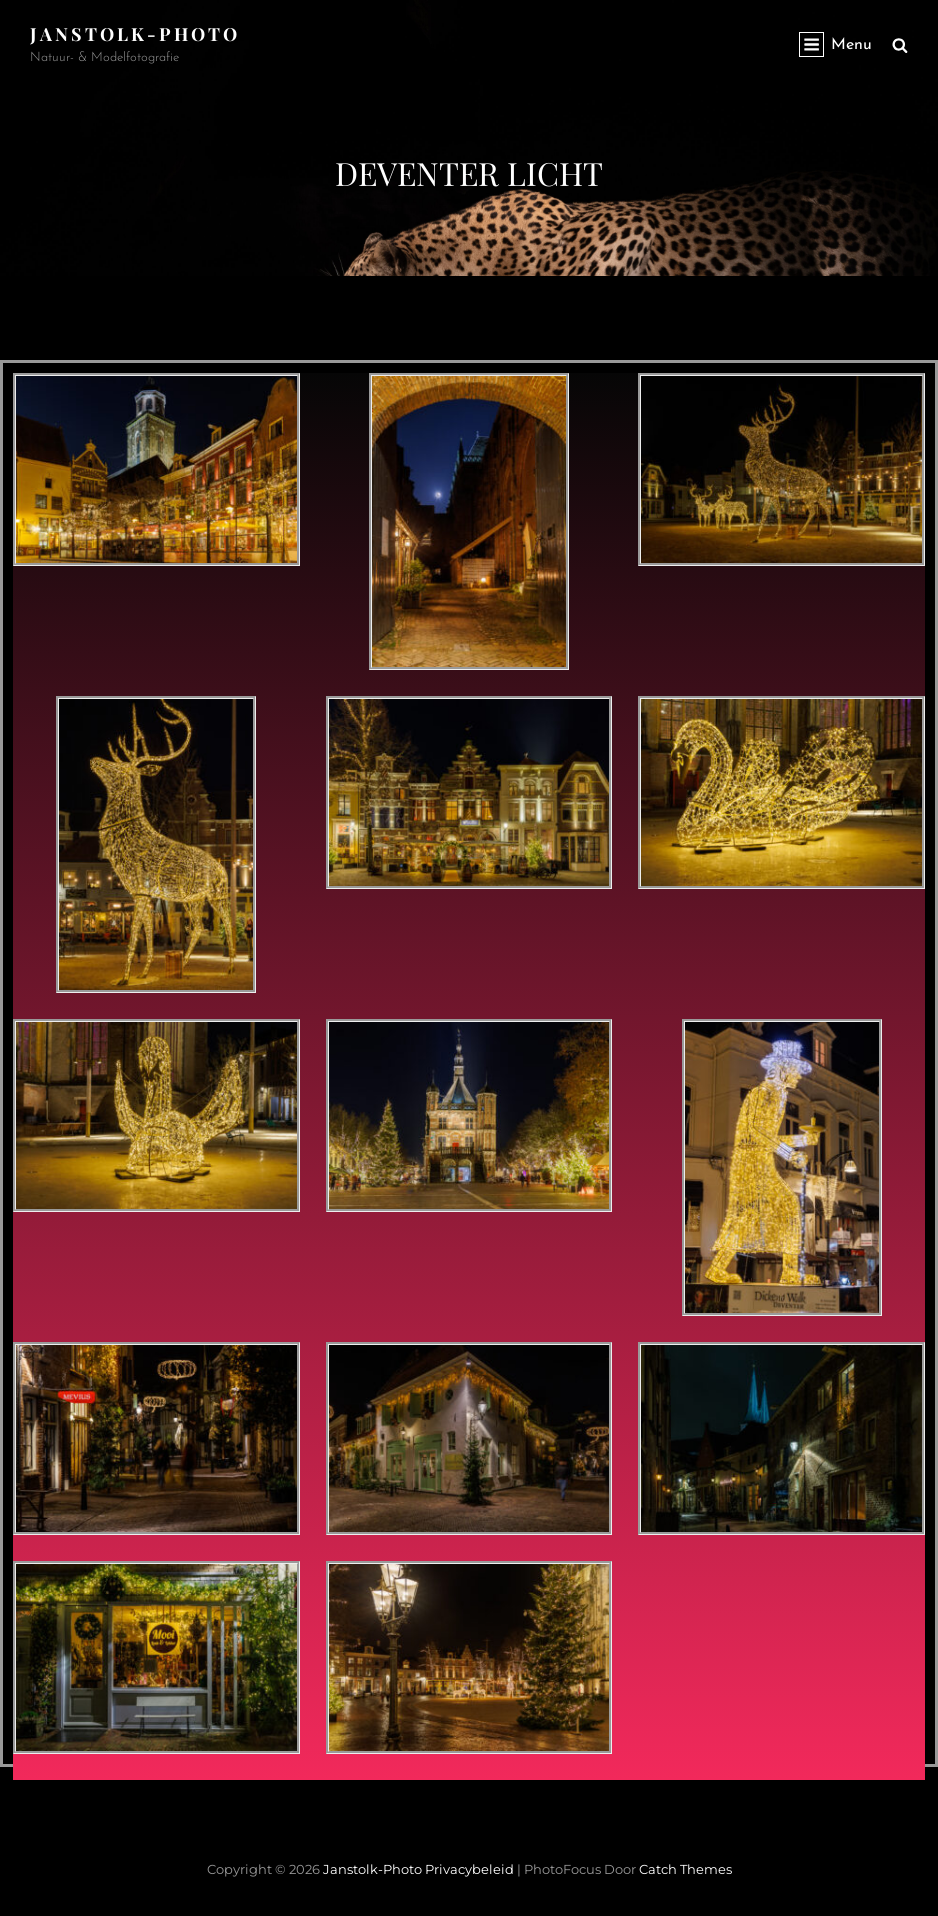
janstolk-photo (135, 34)
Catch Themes (685, 1869)
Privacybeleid (469, 1869)
